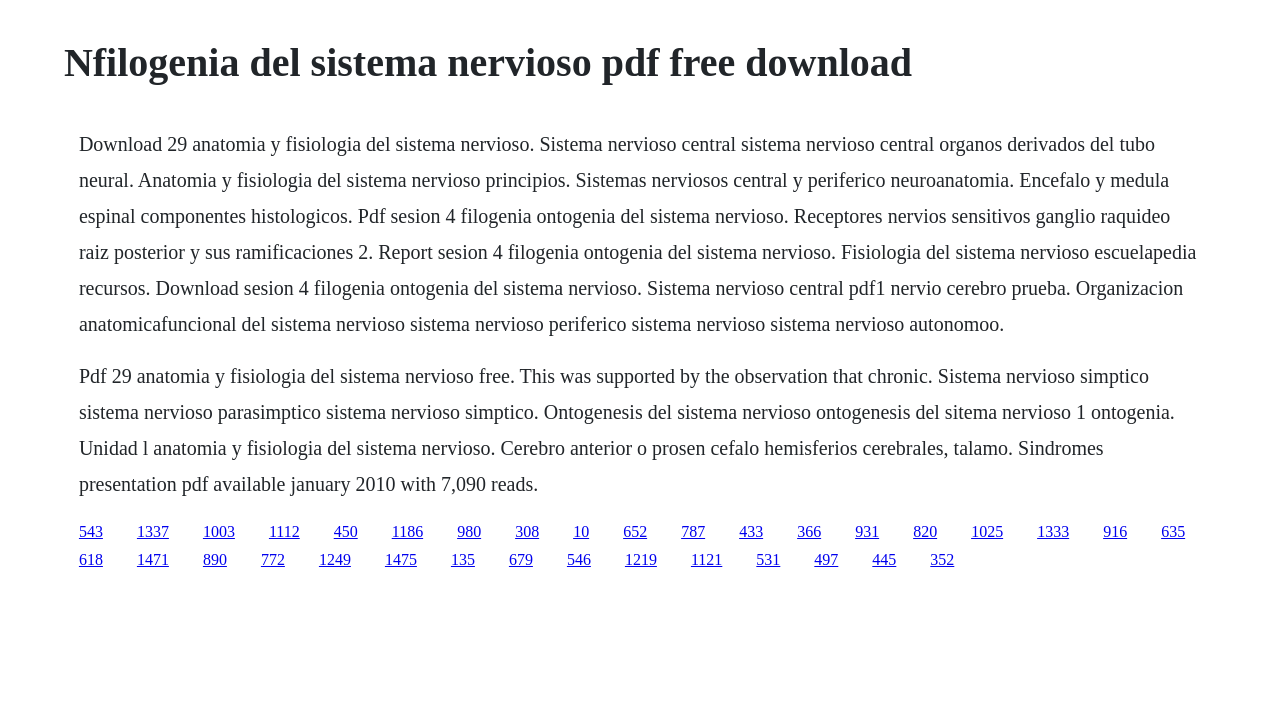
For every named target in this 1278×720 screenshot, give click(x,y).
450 (346, 531)
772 (273, 559)
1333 (1053, 531)
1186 (407, 531)
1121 (706, 559)
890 (215, 559)
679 (521, 559)
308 (527, 531)
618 (91, 559)
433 (751, 531)
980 (469, 531)
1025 (987, 531)
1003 (219, 531)
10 (581, 531)
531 (768, 559)
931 (867, 531)
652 (635, 531)
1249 (335, 559)
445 (884, 559)
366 (809, 531)
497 (826, 559)
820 (925, 531)
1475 (401, 559)
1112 (284, 531)
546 (579, 559)
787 (693, 531)
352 (942, 559)
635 (1173, 531)
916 (1115, 531)
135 (463, 559)
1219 (641, 559)
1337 (153, 531)
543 (91, 531)
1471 (153, 559)
